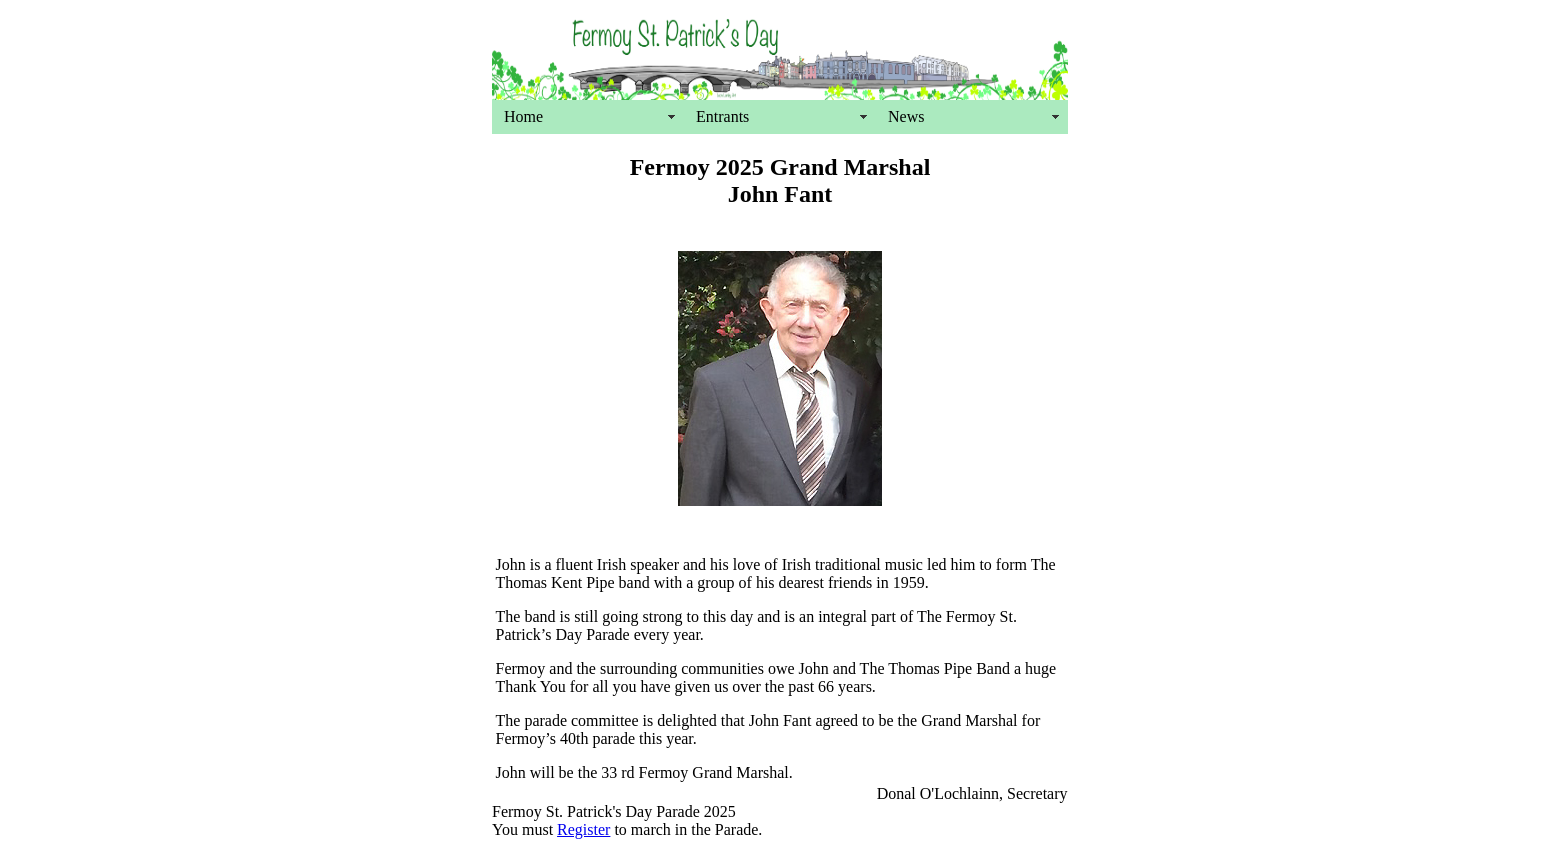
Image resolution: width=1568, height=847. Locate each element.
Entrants (722, 116)
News (906, 116)
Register (583, 829)
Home (523, 116)
